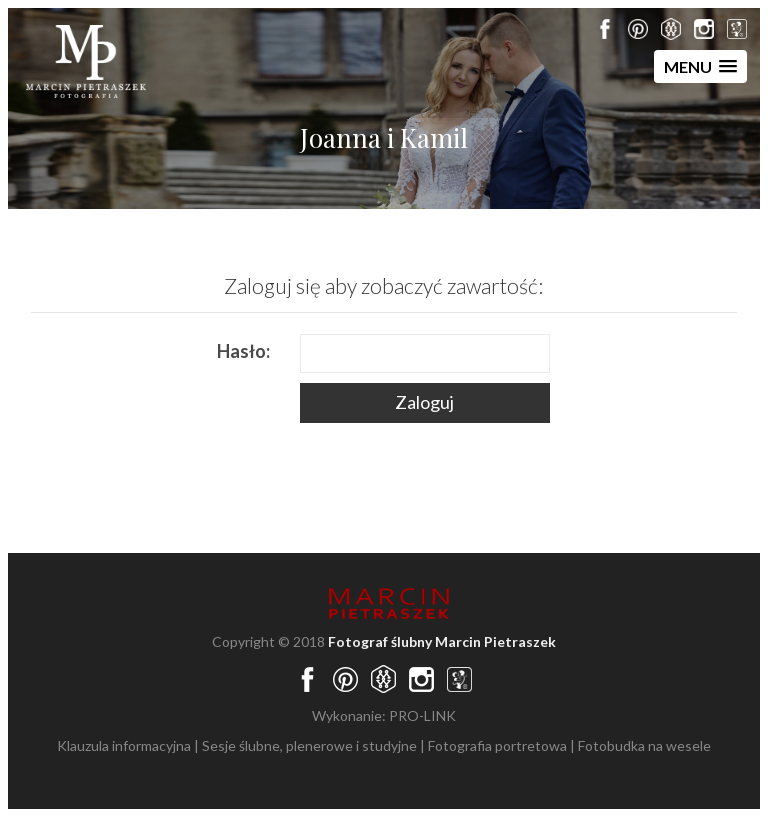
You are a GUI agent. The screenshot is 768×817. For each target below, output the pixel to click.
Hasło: (243, 351)
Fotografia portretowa (497, 745)
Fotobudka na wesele (644, 745)
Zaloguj (424, 402)
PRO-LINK (422, 715)
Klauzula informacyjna (124, 745)
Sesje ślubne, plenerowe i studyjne (309, 745)
